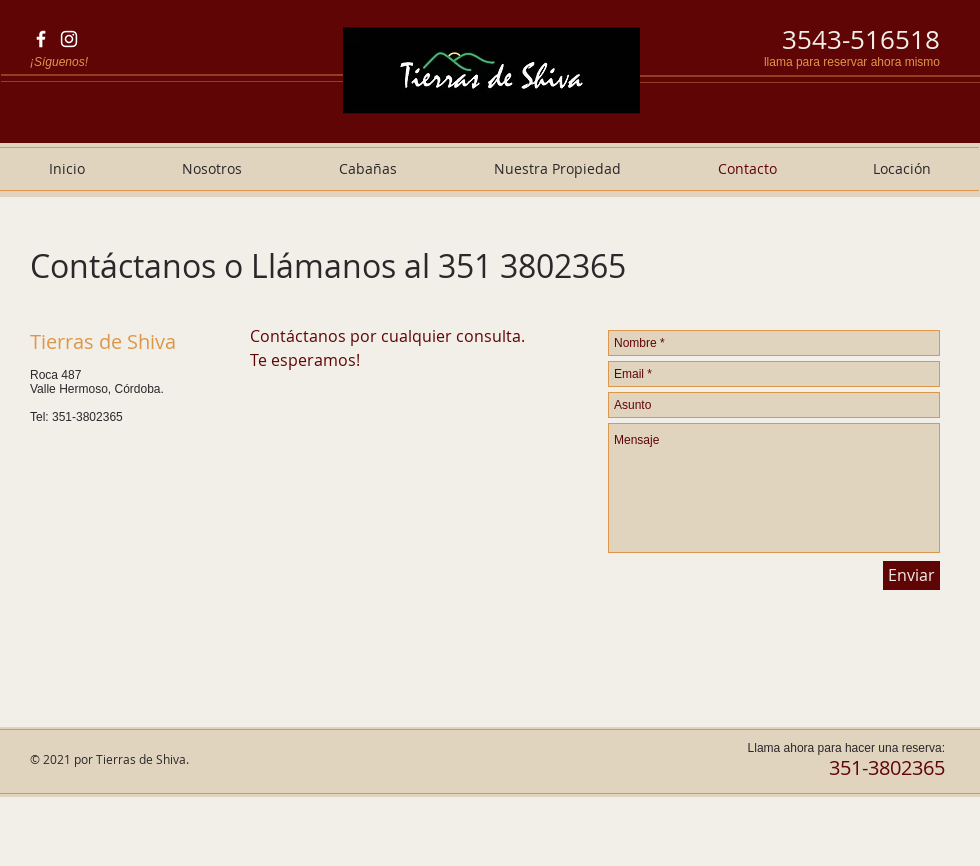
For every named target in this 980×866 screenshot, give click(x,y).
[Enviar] (911, 575)
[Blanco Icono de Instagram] (69, 39)
